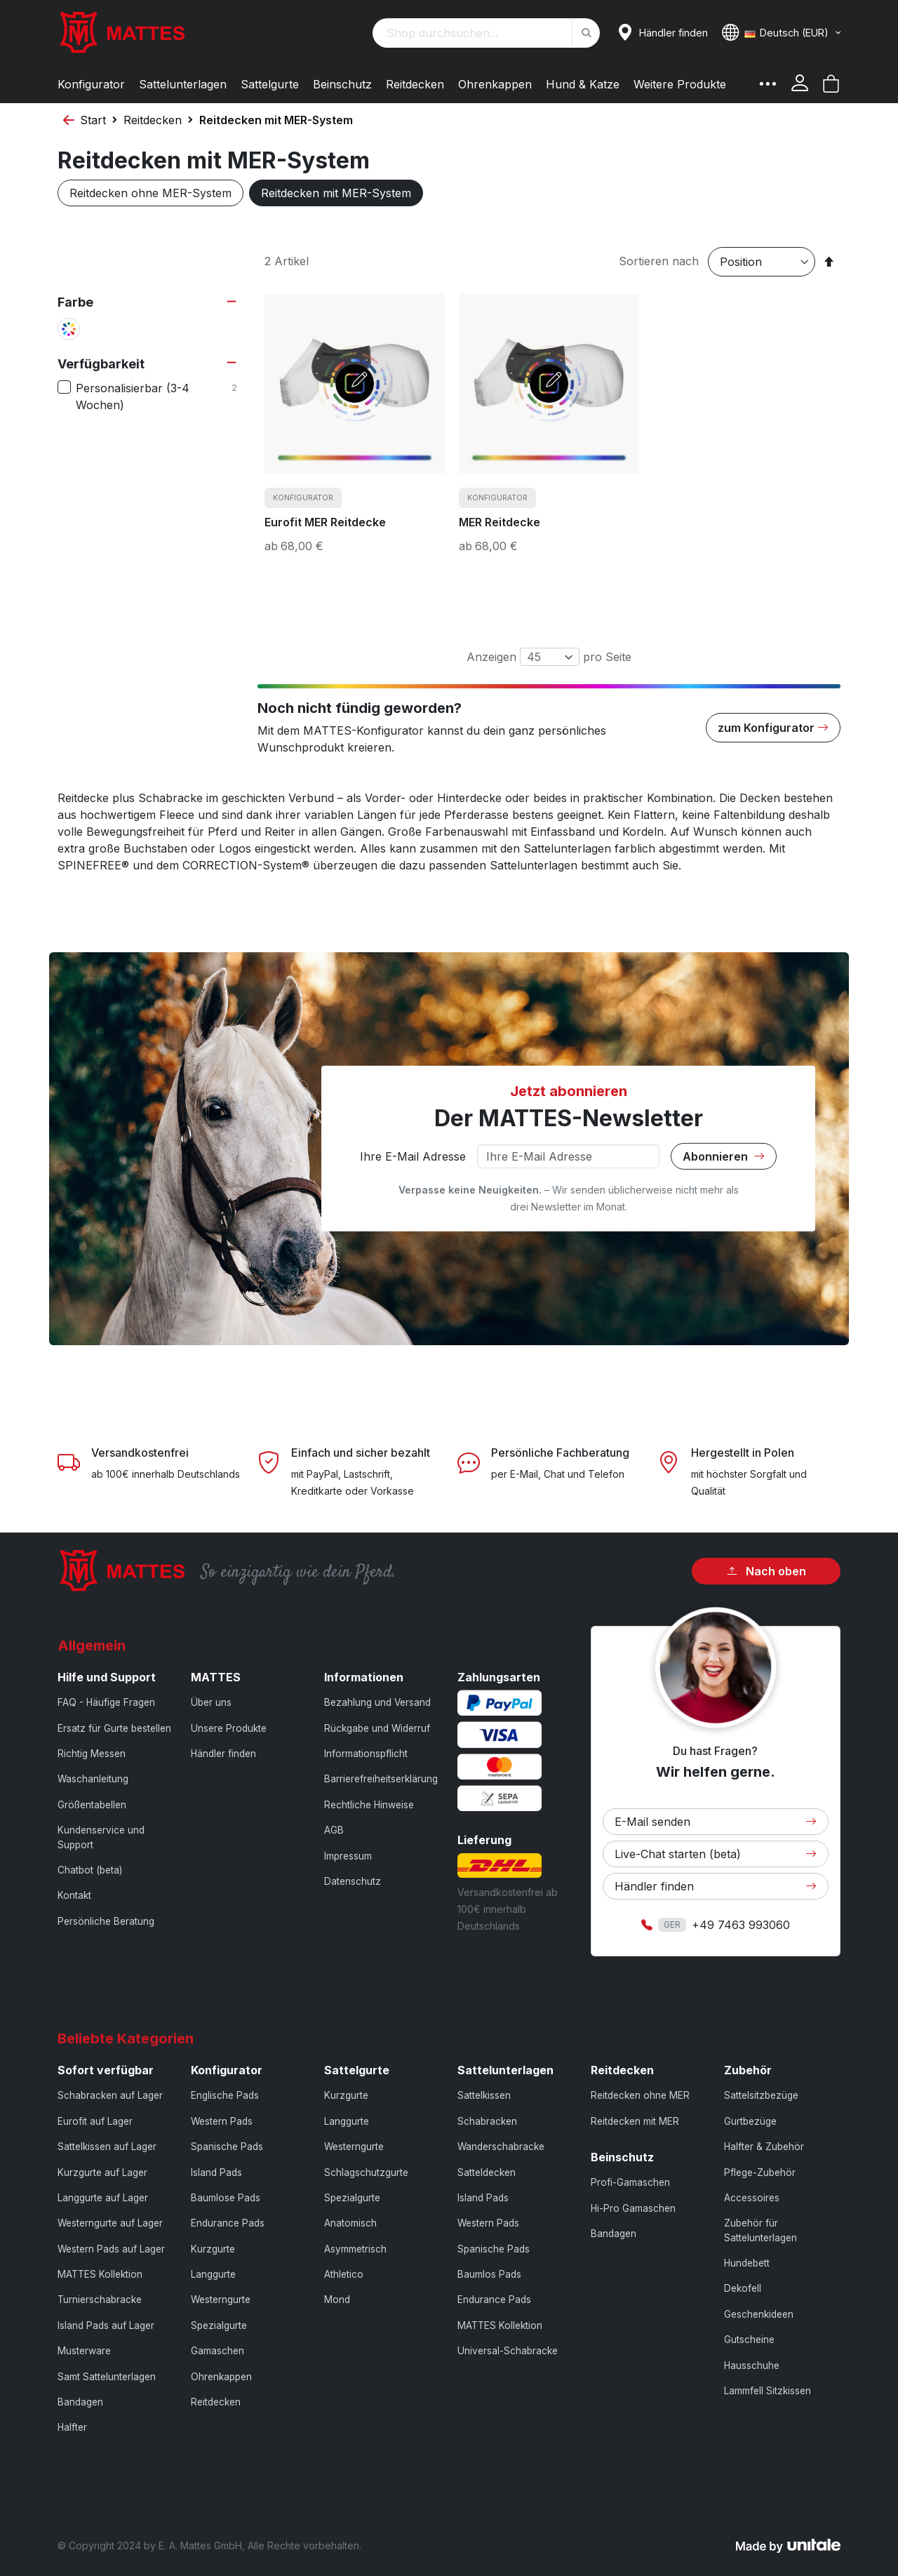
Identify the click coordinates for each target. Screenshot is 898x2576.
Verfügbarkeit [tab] (101, 363)
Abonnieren (724, 1156)
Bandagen (80, 2402)
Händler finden (223, 1753)
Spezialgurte (219, 2325)
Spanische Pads (227, 2146)
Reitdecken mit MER (635, 2121)
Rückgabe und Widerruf (377, 1728)
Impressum (348, 1856)
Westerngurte (220, 2299)
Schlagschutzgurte (366, 2172)
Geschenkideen (758, 2314)
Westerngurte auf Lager (110, 2223)
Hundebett (747, 2263)
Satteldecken (486, 2172)
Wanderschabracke (500, 2146)
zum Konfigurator (773, 728)
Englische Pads (225, 2095)
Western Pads (222, 2121)
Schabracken (487, 2121)
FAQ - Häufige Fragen (106, 1702)
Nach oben (766, 1571)
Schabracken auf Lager (110, 2095)
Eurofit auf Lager (95, 2121)
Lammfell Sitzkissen (767, 2390)
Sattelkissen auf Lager (107, 2146)
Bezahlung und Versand (377, 1702)
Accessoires (751, 2197)
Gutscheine (749, 2339)
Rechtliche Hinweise (369, 1804)
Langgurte (213, 2274)
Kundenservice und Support (101, 1837)
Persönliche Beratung (106, 1921)
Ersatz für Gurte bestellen (114, 1728)
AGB (334, 1830)
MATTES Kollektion (100, 2274)
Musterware (84, 2350)
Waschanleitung (93, 1778)
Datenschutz (352, 1881)
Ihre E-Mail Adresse (413, 1156)
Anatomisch (350, 2223)
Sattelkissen (484, 2095)
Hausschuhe (751, 2365)
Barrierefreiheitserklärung (381, 1778)
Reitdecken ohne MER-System (150, 193)
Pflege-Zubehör (760, 2172)
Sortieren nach (659, 261)
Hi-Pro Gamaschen (633, 2208)
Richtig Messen (92, 1753)
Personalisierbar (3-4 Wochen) (158, 396)
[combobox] (486, 33)
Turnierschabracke (100, 2299)
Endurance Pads (227, 2223)
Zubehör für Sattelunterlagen (760, 2230)
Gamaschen (217, 2350)
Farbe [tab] (75, 302)
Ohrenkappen (221, 2376)
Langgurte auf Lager (103, 2197)
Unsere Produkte (229, 1728)
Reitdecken (152, 120)
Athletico (343, 2274)
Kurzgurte (213, 2249)
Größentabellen (92, 1804)
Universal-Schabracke (507, 2350)
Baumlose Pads (225, 2197)
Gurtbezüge (750, 2121)
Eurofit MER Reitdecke (325, 522)
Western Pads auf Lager (111, 2249)
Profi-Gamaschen (630, 2182)
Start (93, 120)
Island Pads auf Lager (106, 2325)
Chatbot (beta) (90, 1870)
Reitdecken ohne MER (640, 2095)
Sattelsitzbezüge (761, 2095)
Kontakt (74, 1895)
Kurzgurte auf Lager (102, 2172)
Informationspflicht (366, 1753)
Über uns (211, 1702)
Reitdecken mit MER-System (336, 193)
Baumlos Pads (489, 2274)
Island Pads (216, 2172)
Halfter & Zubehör (764, 2146)
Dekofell (742, 2288)
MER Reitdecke (499, 522)
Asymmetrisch (355, 2249)
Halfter (72, 2427)
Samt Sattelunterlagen (107, 2376)
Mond (337, 2299)
